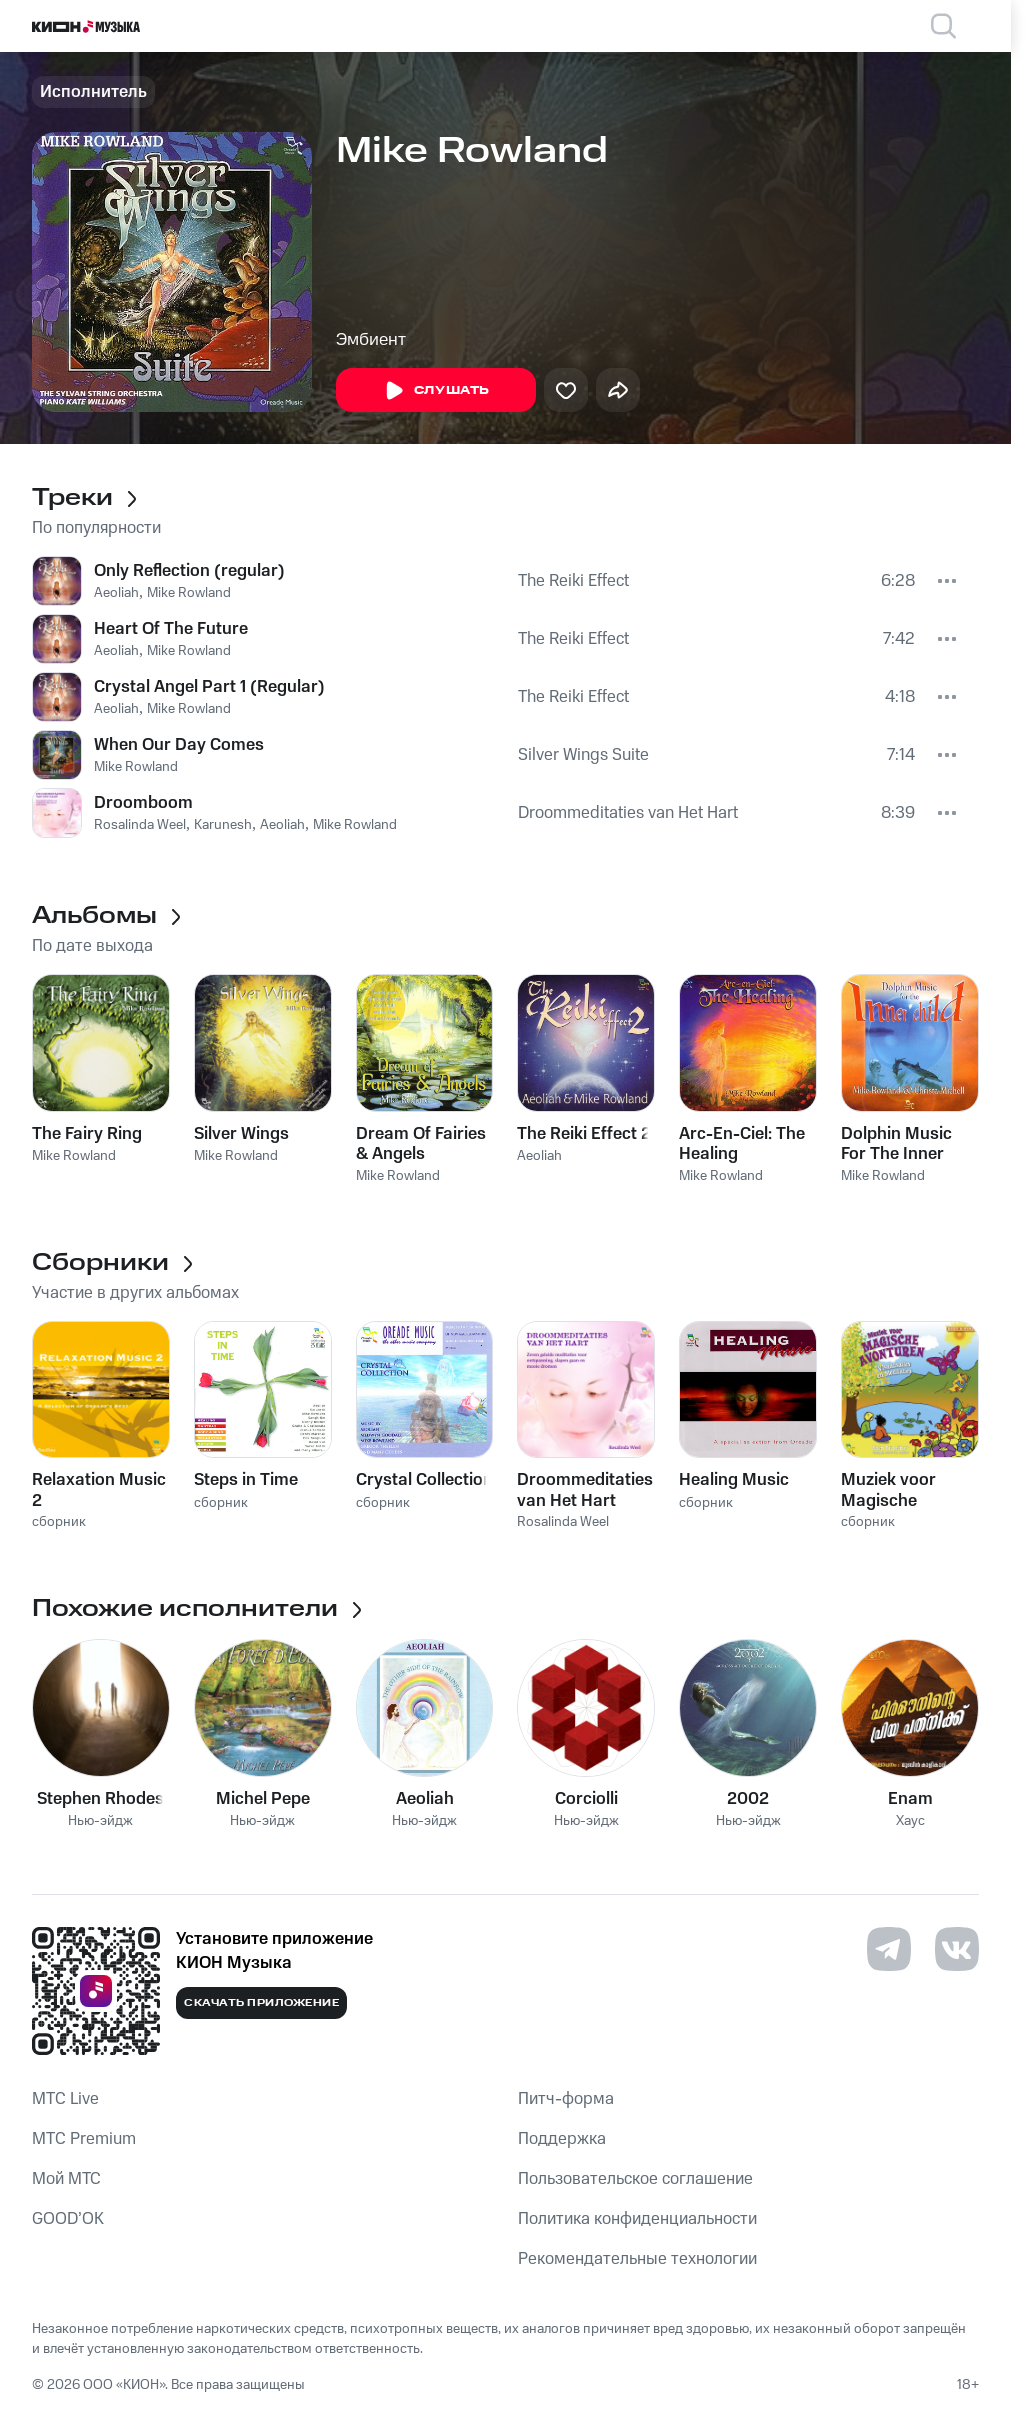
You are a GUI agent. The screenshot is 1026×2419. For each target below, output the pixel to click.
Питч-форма (566, 2099)
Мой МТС (66, 2179)
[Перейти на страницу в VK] (957, 1949)
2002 (748, 1799)
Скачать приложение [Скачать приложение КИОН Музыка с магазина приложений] (261, 2003)
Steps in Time (246, 1480)
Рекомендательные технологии (637, 2259)
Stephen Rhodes (100, 1799)
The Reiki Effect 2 (584, 1134)
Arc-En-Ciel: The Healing (742, 1144)
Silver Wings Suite (583, 755)
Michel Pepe (263, 1799)
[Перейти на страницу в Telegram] (889, 1949)
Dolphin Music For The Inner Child (896, 1144)
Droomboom (143, 803)
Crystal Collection (424, 1480)
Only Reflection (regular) (189, 571)
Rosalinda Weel (140, 825)
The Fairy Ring (87, 1134)
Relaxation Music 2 (99, 1490)
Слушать (436, 391)
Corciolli (586, 1799)
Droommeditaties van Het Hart (628, 813)
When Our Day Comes (179, 745)
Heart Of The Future (171, 629)
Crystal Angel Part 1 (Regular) (209, 687)
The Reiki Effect (573, 581)
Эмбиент (371, 340)
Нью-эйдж (100, 1821)
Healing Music (734, 1480)
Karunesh (223, 825)
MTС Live (65, 2099)
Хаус (910, 1821)
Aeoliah (116, 593)
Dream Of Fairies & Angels (421, 1144)
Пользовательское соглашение (635, 2179)
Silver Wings (241, 1134)
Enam (910, 1799)
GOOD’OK (68, 2219)
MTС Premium (84, 2139)
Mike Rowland (189, 593)
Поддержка (562, 2139)
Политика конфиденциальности (637, 2219)
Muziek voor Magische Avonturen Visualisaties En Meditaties (902, 1490)
